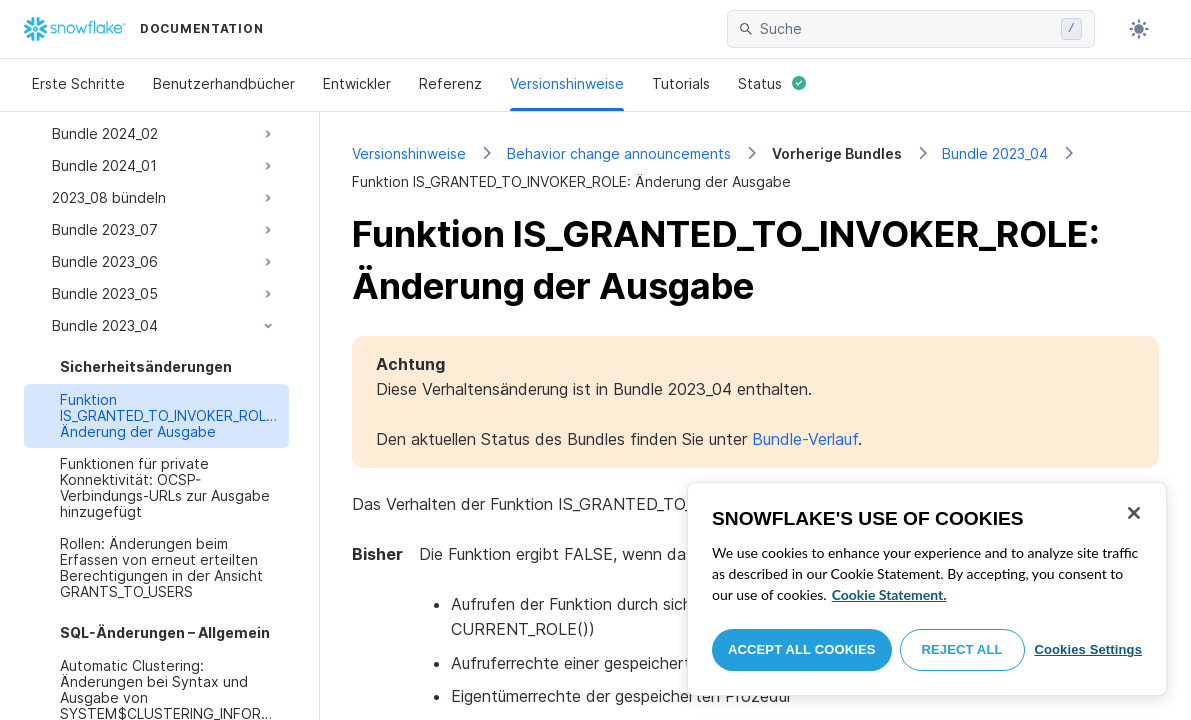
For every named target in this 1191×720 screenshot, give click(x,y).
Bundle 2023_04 (995, 153)
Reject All (962, 649)
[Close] (1134, 513)
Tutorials (681, 83)
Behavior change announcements (619, 153)
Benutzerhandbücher (224, 83)
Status (772, 83)
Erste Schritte (78, 83)
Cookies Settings (1088, 649)
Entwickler (357, 83)
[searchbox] (906, 29)
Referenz (450, 83)
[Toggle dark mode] (1139, 29)
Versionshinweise (567, 83)
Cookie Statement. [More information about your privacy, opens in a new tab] (889, 594)
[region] (927, 589)
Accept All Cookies (802, 649)
